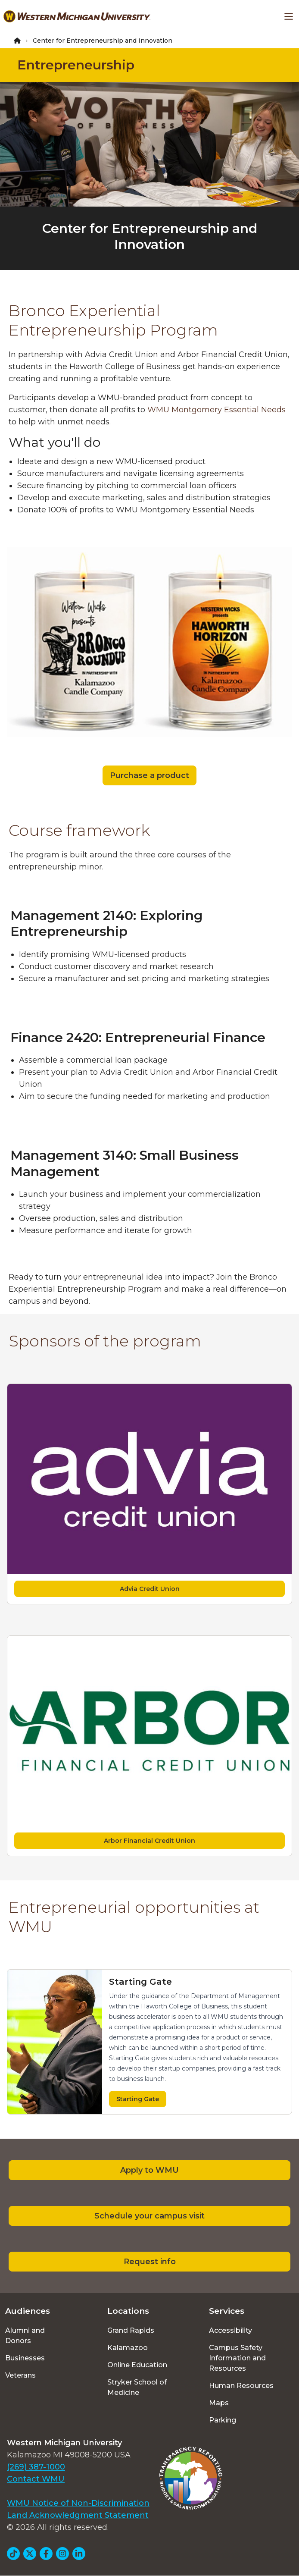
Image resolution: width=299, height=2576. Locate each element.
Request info (150, 2261)
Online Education (137, 2365)
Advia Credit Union (150, 1589)
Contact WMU (36, 2479)
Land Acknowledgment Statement (78, 2515)
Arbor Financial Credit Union (149, 1841)
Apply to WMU (149, 2170)
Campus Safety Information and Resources (237, 2358)
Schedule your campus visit (149, 2216)
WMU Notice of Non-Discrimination (78, 2503)
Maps (219, 2403)
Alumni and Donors (25, 2335)
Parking (222, 2420)
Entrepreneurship (75, 65)
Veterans (20, 2375)
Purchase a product (149, 775)
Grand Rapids (130, 2330)
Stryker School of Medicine (137, 2387)
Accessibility (230, 2330)
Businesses (25, 2358)
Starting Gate (137, 2099)
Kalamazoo (127, 2348)
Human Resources (241, 2385)
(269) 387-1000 (36, 2467)
